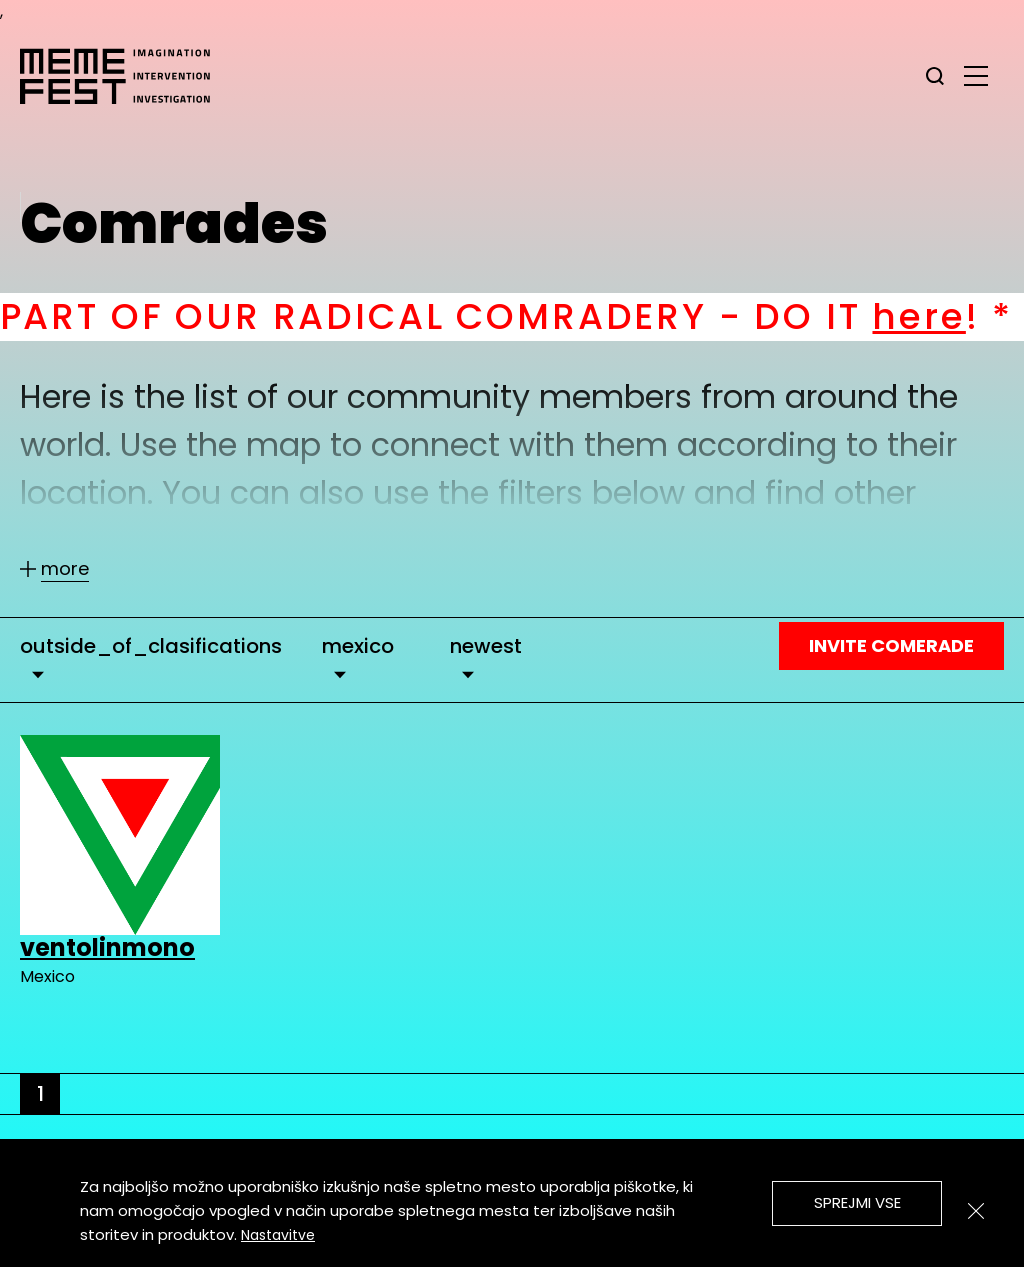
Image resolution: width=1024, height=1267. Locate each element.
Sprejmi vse (857, 1202)
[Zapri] (976, 1211)
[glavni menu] (976, 75)
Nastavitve (278, 1235)
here (938, 316)
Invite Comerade (891, 645)
